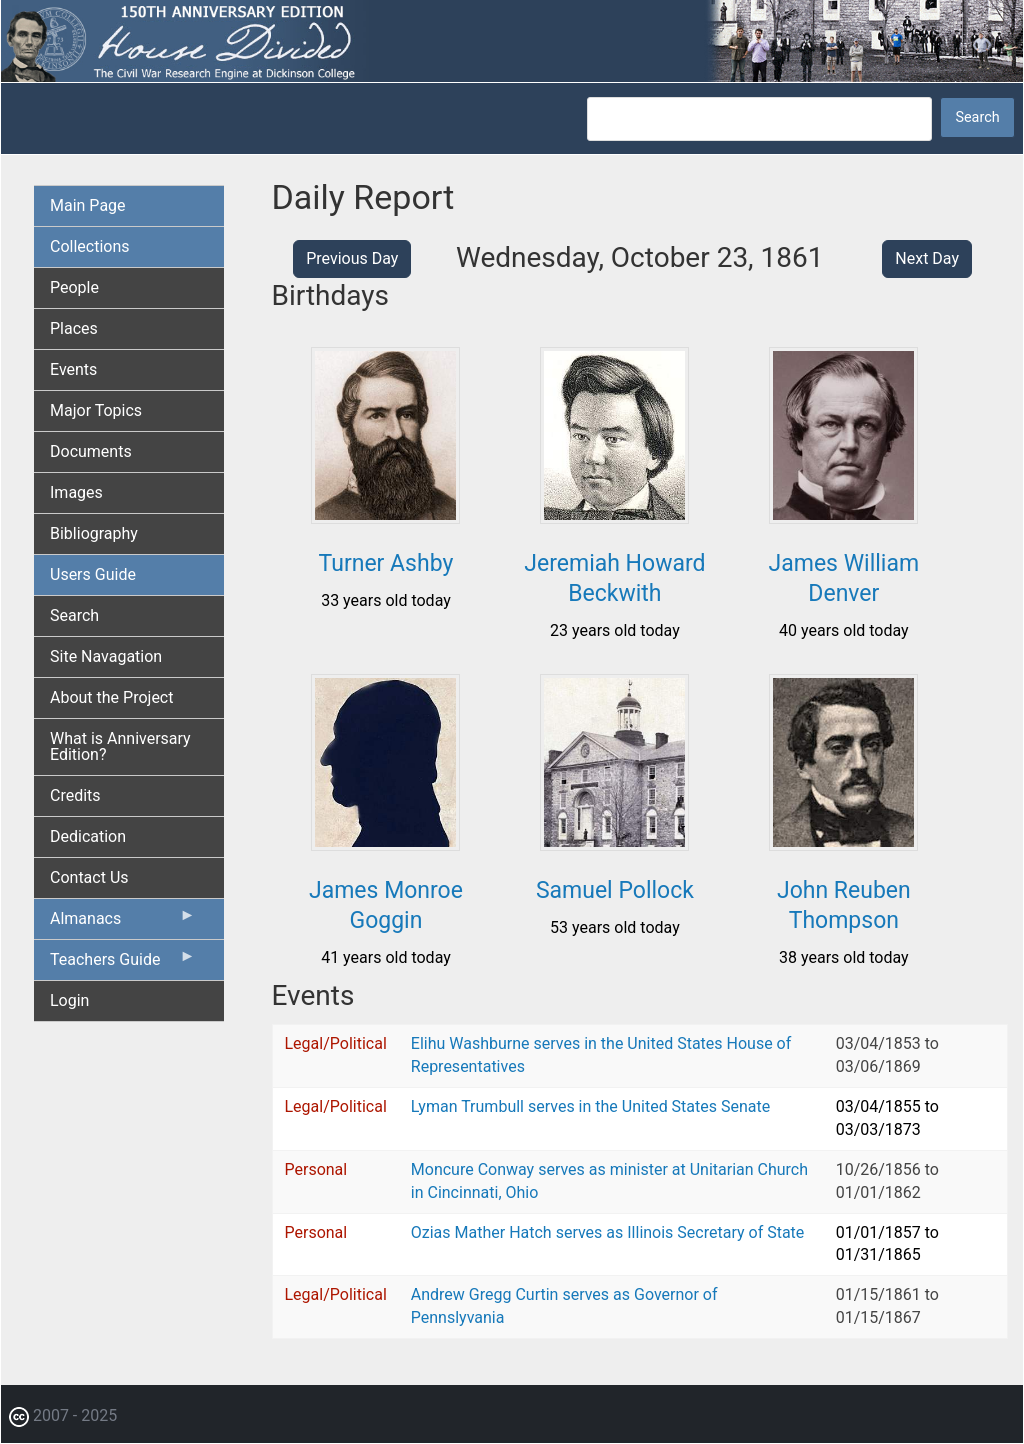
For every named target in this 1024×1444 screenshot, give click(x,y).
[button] (385, 516)
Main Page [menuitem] (88, 205)
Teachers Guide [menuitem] (123, 964)
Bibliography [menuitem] (94, 533)
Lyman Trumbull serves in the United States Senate (590, 1106)
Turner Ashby (386, 563)
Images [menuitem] (76, 492)
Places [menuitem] (74, 328)
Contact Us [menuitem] (89, 877)
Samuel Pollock (615, 890)
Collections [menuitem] (90, 246)
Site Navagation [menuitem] (106, 656)
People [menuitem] (74, 287)
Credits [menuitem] (75, 795)
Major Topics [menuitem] (96, 410)
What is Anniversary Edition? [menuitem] (120, 746)
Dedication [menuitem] (88, 836)
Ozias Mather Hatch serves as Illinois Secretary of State (608, 1232)
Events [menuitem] (73, 369)
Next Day (927, 258)
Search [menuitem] (74, 615)
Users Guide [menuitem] (93, 574)
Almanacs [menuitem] (123, 923)
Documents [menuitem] (91, 451)
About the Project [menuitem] (111, 697)
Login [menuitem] (69, 1000)
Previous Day (352, 258)
